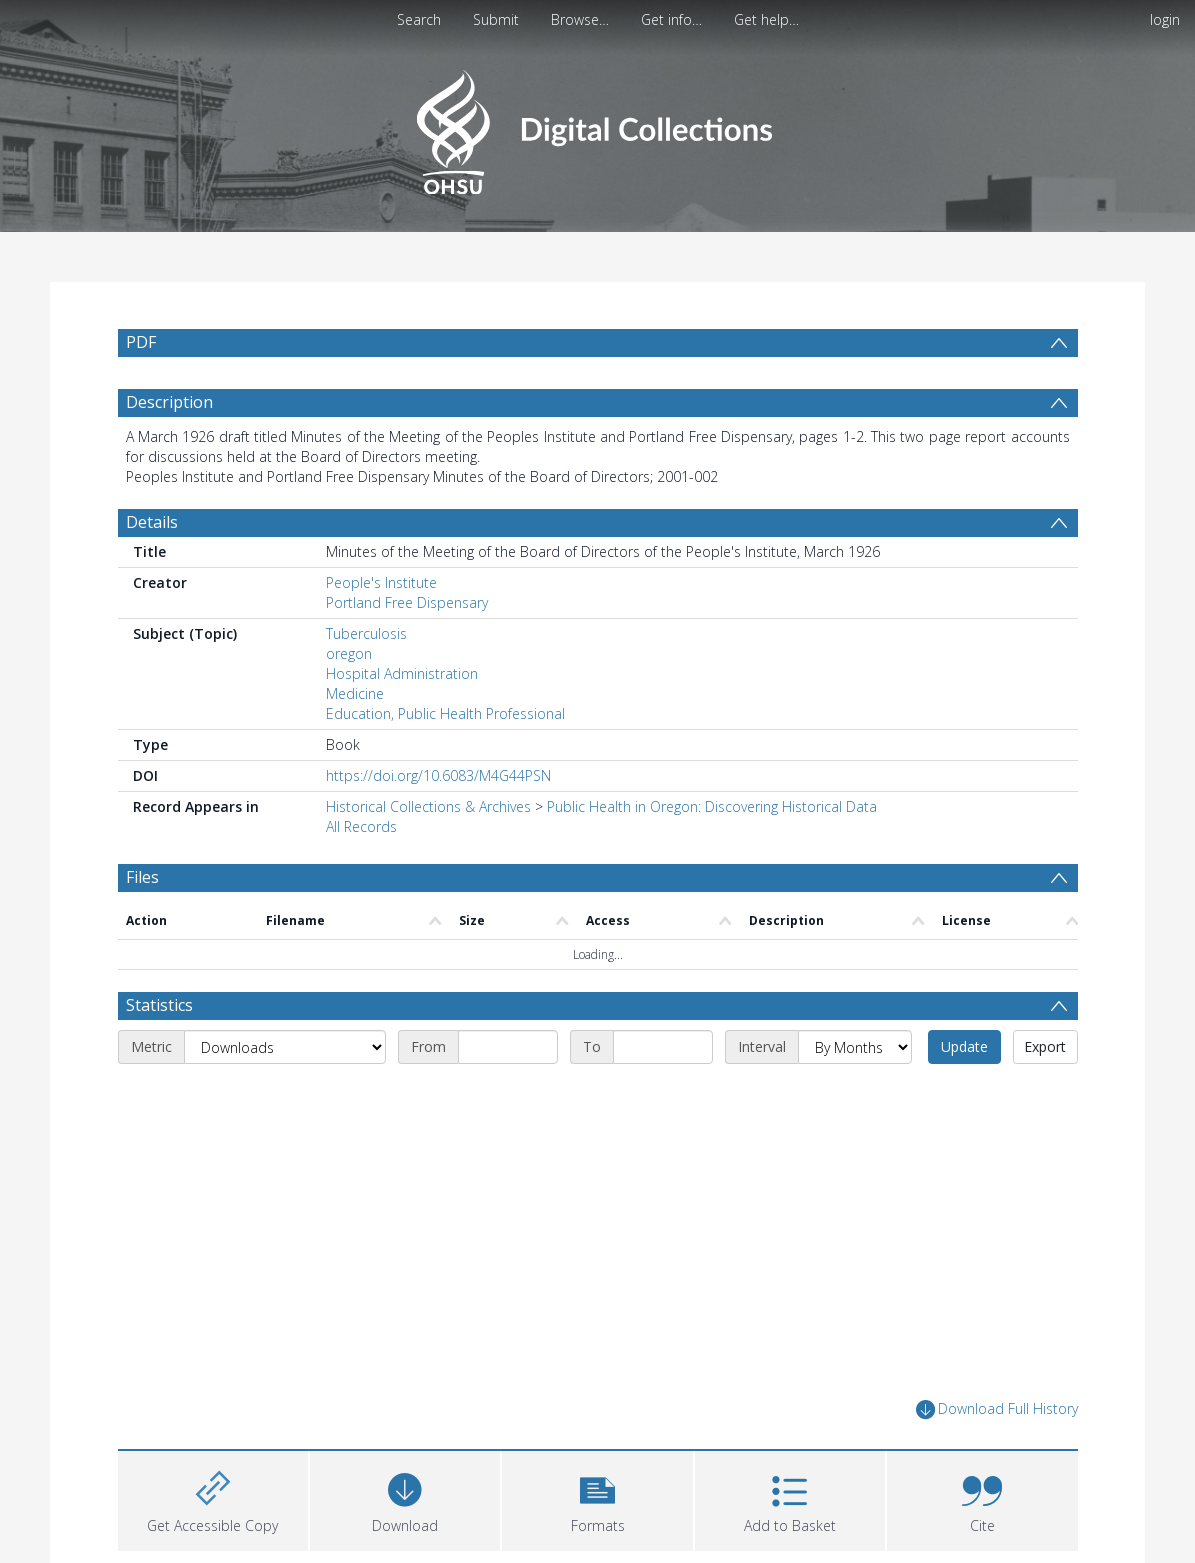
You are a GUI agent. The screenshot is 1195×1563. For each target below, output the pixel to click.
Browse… (580, 19)
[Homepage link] (597, 126)
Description (169, 402)
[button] (597, 1498)
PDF (141, 342)
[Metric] (285, 1047)
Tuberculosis (366, 633)
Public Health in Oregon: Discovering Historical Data (712, 806)
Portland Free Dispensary (407, 602)
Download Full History (997, 1409)
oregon (349, 653)
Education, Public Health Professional (445, 713)
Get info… (671, 19)
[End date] (663, 1047)
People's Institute (381, 582)
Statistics (159, 1005)
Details (152, 522)
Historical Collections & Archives (428, 806)
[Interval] (855, 1047)
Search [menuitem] (419, 19)
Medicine (355, 693)
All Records (361, 826)
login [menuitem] (1165, 19)
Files (142, 877)
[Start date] (508, 1047)
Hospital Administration (402, 673)
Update (964, 1046)
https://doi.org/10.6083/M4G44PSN (438, 775)
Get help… (766, 19)
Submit (496, 19)
